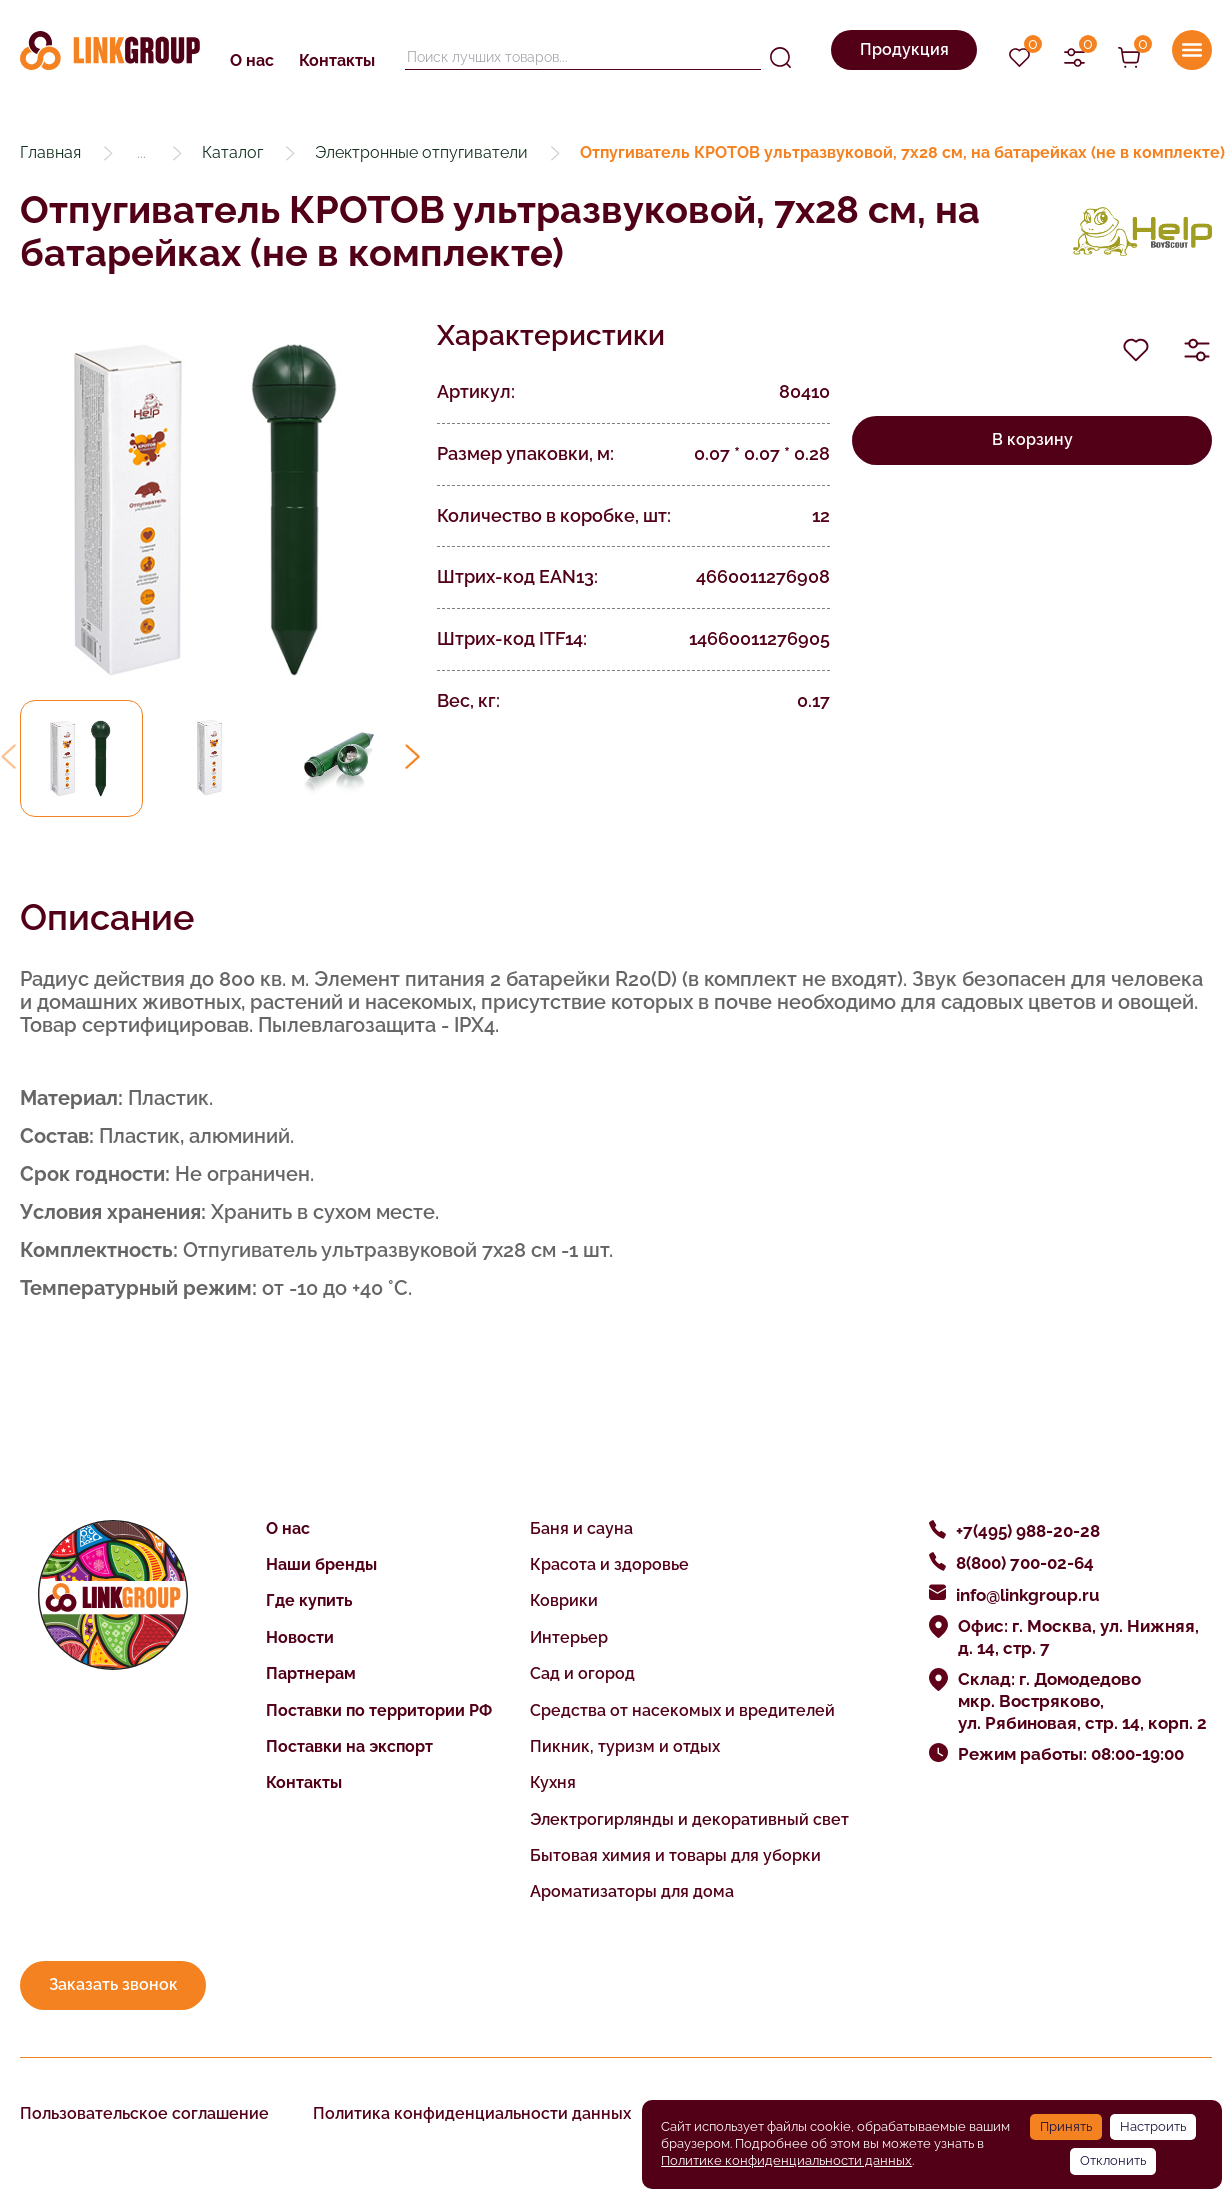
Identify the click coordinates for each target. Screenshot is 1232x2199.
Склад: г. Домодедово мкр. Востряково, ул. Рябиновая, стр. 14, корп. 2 (1082, 1701)
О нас (252, 60)
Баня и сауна (581, 1528)
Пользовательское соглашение (144, 2113)
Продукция (904, 49)
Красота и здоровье (609, 1564)
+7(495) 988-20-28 (1028, 1531)
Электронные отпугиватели (421, 152)
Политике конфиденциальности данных (786, 2160)
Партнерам (311, 1673)
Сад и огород (582, 1673)
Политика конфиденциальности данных (472, 2113)
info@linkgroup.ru (1028, 1595)
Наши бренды (321, 1564)
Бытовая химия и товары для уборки (675, 1855)
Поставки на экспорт (349, 1746)
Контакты (337, 60)
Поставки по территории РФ (379, 1710)
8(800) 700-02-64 (1025, 1563)
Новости (300, 1637)
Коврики (564, 1600)
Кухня (553, 1782)
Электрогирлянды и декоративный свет (689, 1819)
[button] (412, 756)
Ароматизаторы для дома (632, 1891)
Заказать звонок (113, 1984)
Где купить (309, 1600)
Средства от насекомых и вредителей (682, 1710)
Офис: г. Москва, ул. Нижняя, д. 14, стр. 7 (1078, 1637)
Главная (50, 152)
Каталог (232, 152)
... (141, 153)
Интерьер (569, 1637)
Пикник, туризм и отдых (625, 1746)
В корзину (1032, 439)
